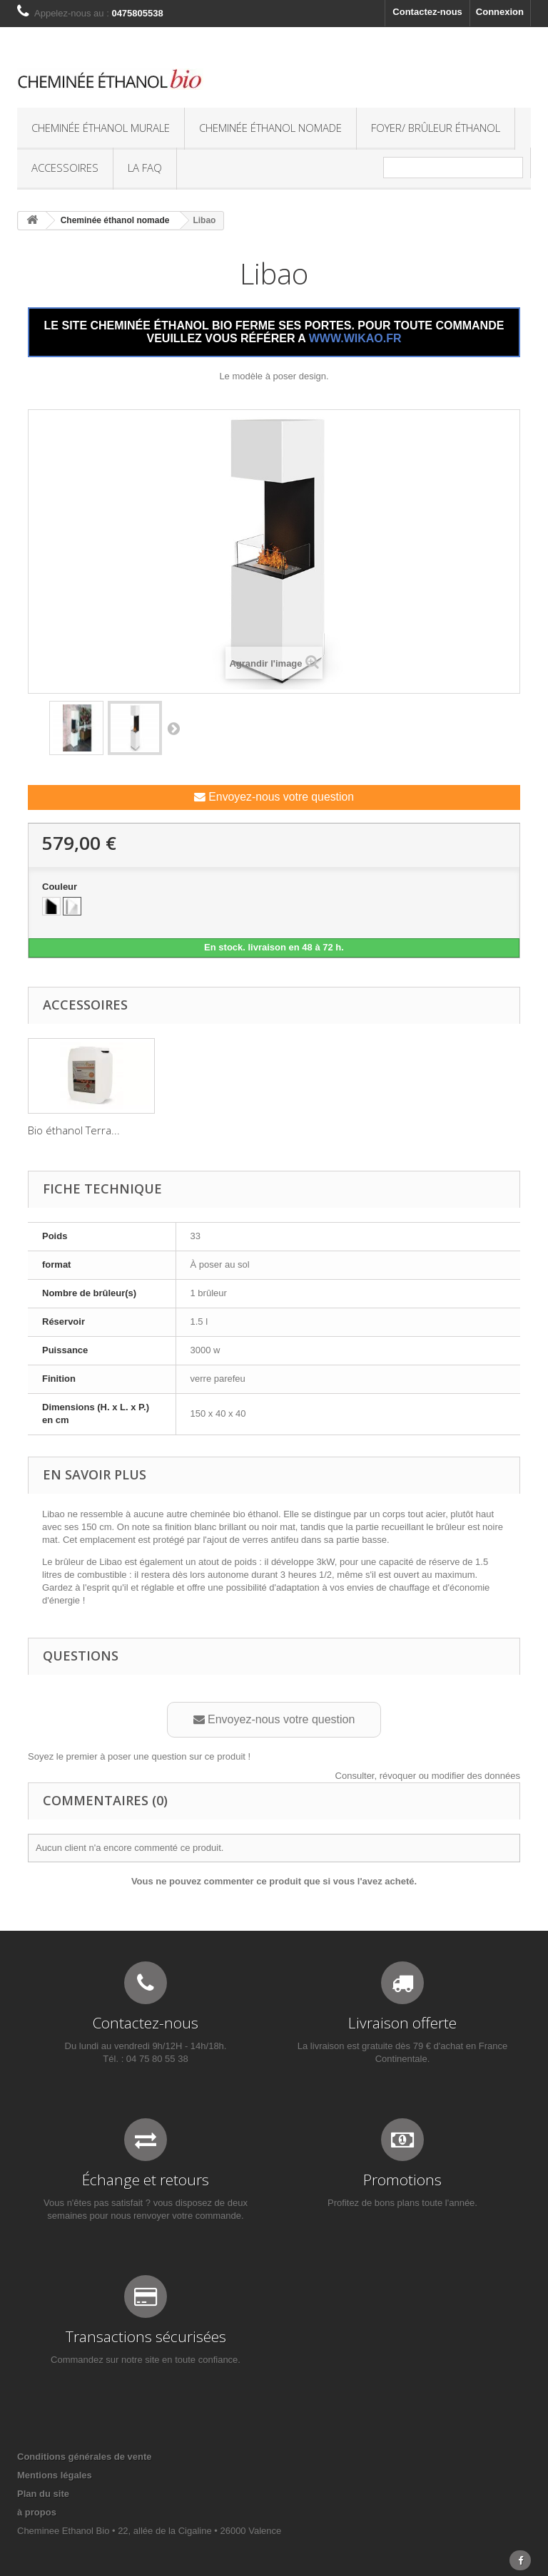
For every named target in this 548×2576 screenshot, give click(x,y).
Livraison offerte (402, 2023)
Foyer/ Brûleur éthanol (435, 127)
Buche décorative (211, 1130)
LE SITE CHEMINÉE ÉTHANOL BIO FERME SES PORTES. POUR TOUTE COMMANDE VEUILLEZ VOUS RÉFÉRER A (274, 331)
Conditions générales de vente (84, 2456)
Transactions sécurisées (146, 2336)
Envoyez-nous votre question (274, 797)
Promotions (402, 2180)
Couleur (61, 886)
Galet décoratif (64, 1130)
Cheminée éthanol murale (100, 127)
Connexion (500, 11)
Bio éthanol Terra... (356, 1130)
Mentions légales (54, 2475)
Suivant (173, 728)
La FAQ (145, 167)
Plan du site (43, 2493)
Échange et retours (145, 2180)
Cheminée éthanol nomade (270, 127)
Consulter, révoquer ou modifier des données (427, 1775)
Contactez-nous (427, 11)
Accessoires (64, 167)
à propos (36, 2512)
